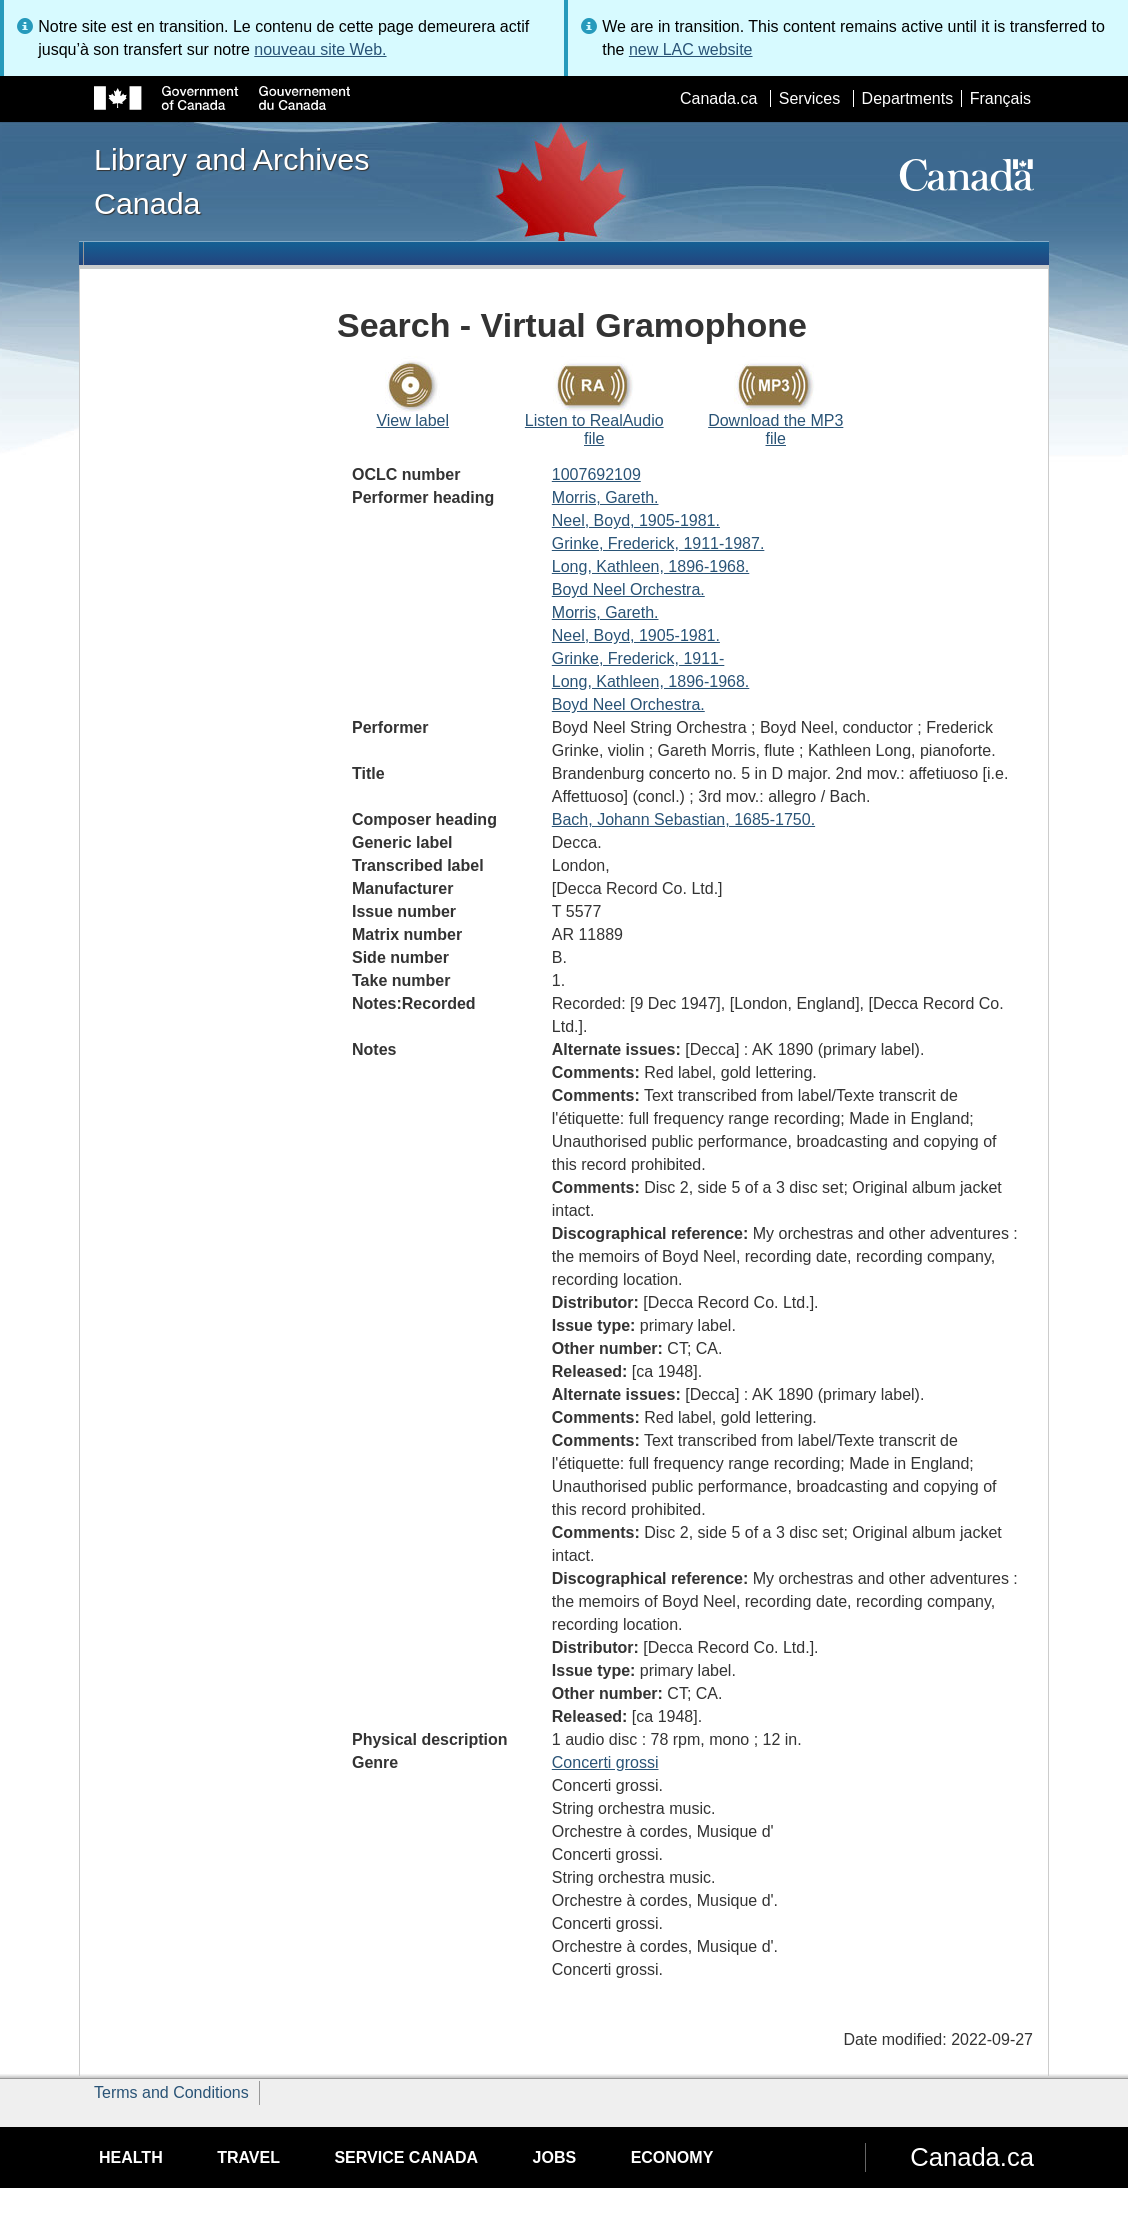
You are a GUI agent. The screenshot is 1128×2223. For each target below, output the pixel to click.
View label (412, 420)
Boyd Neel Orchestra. (628, 589)
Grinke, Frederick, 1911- (638, 658)
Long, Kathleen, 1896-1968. (651, 566)
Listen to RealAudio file (594, 429)
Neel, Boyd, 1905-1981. (636, 520)
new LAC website (691, 49)
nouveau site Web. (320, 49)
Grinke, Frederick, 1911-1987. (658, 543)
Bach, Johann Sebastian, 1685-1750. (683, 819)
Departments (908, 98)
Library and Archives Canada (231, 181)
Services (809, 98)
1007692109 (596, 474)
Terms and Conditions (171, 2092)
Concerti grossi (605, 1762)
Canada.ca (718, 98)
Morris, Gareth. (605, 497)
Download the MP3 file (775, 429)
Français (1000, 98)
